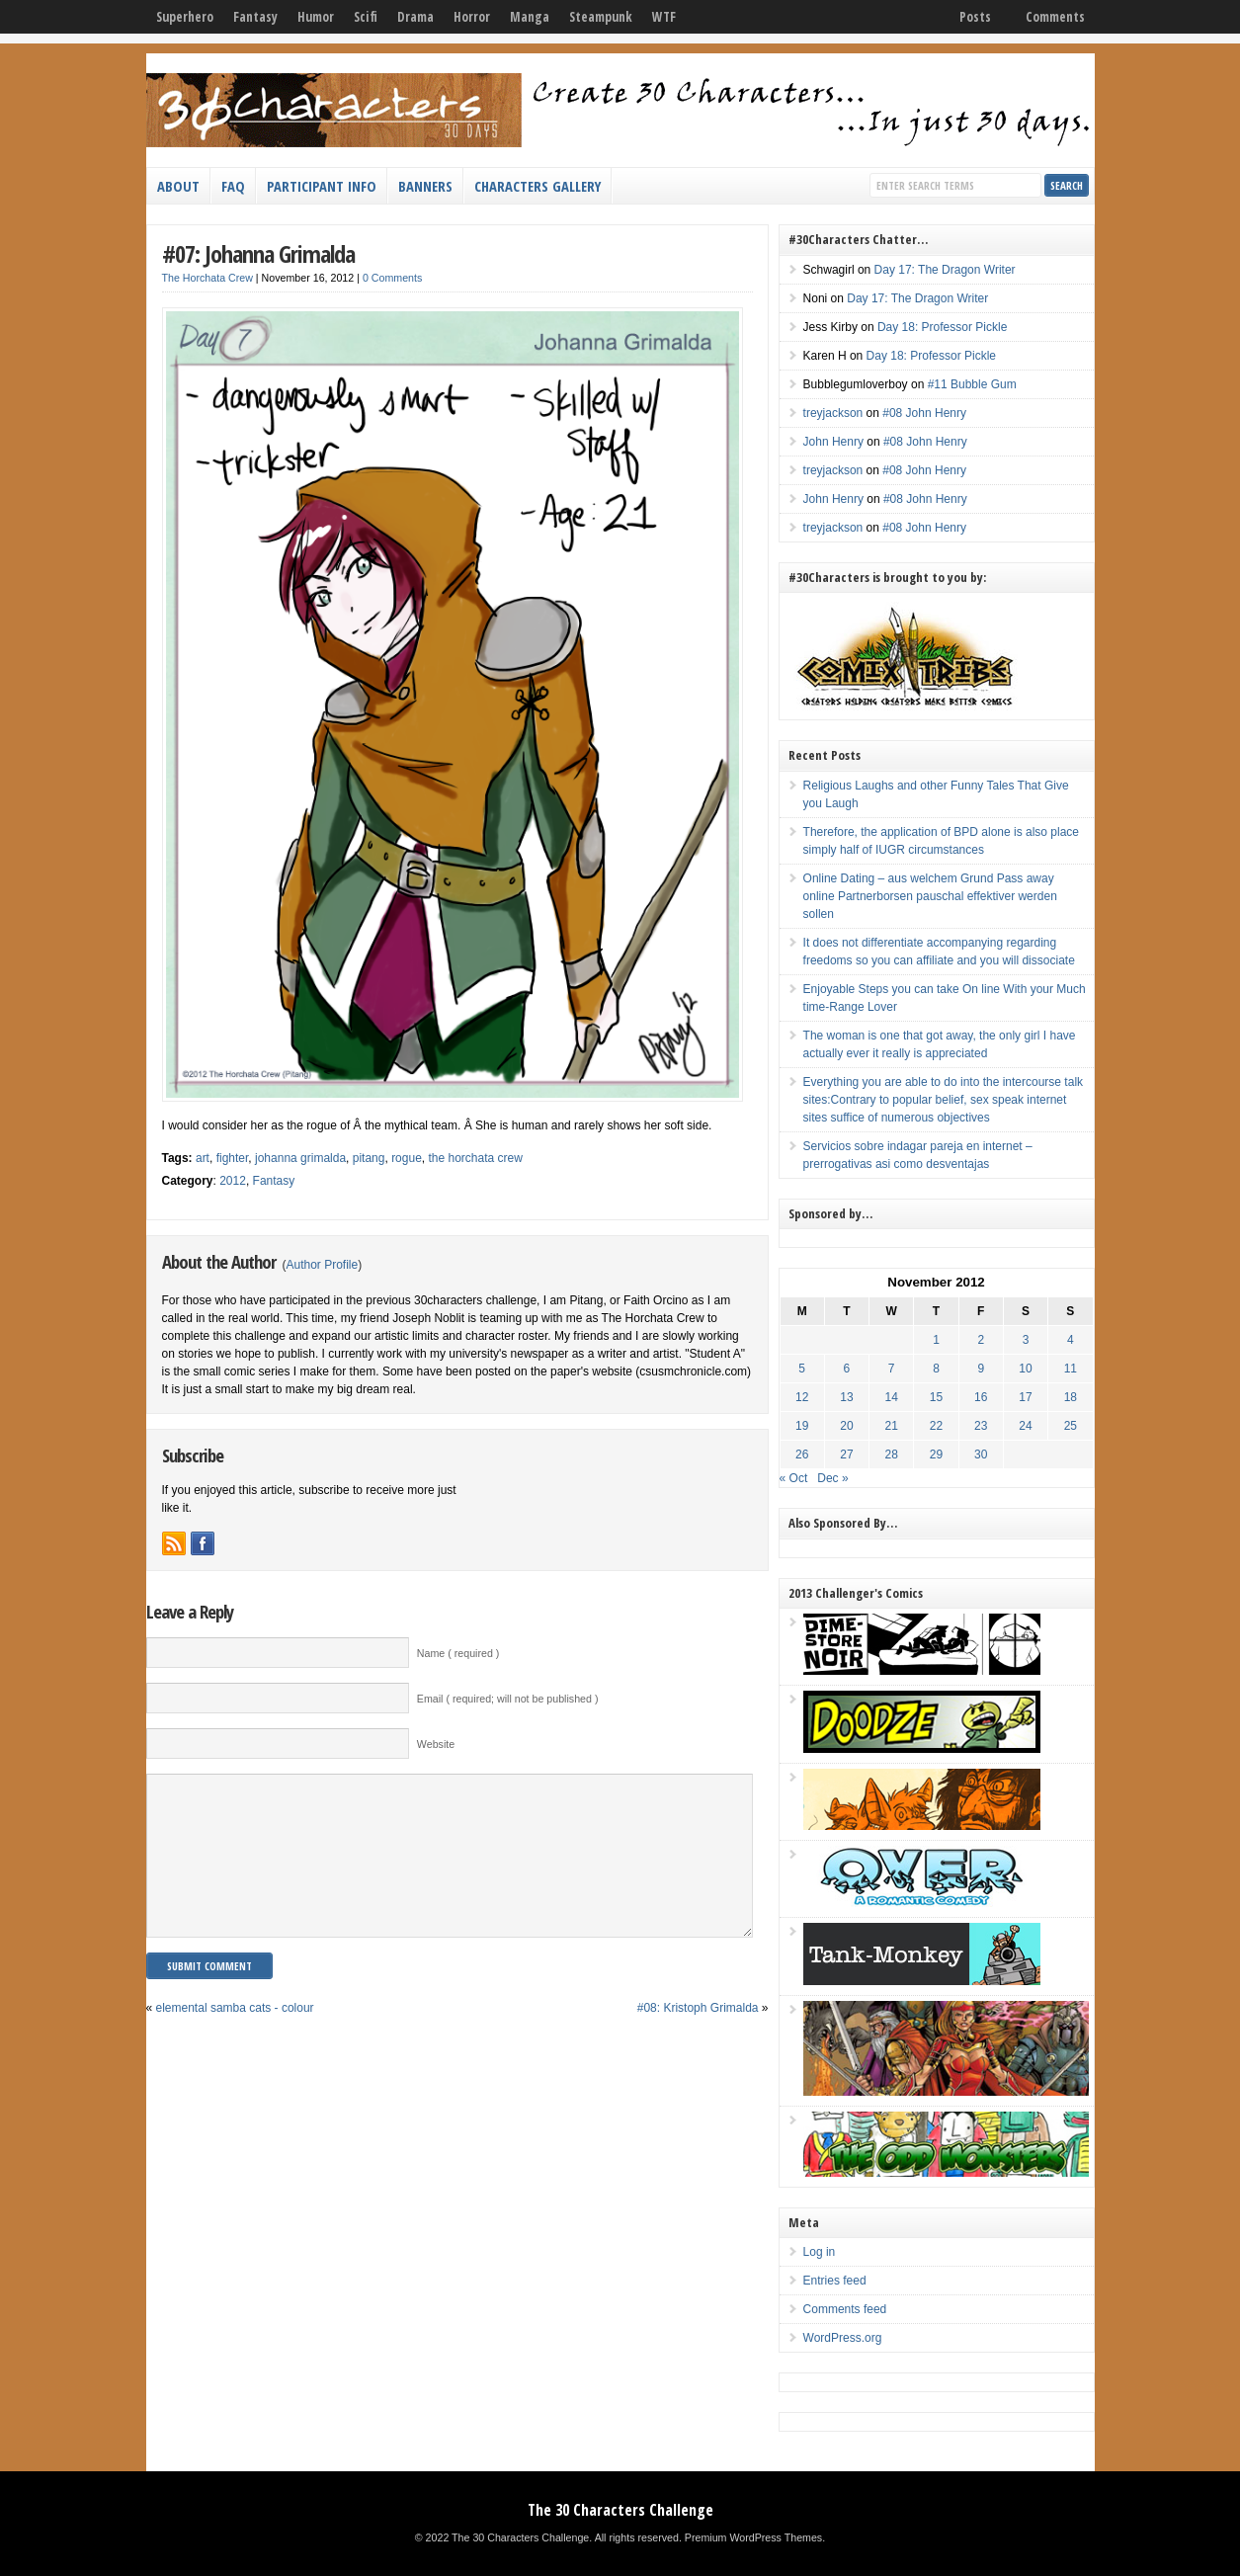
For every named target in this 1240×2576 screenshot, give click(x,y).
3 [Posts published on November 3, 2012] (1026, 1340)
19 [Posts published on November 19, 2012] (801, 1426)
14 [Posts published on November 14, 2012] (891, 1397)
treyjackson (833, 413)
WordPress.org (842, 2338)
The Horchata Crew (207, 278)
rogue (406, 1158)
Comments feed (845, 2309)
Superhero (184, 17)
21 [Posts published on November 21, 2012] (891, 1426)
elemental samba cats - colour (235, 2037)
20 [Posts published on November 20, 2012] (846, 1426)
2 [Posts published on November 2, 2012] (980, 1340)
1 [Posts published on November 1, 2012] (936, 1340)
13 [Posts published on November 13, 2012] (846, 1397)
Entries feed (835, 2280)
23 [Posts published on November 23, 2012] (980, 1426)
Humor (315, 17)
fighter (232, 1158)
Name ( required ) (458, 1653)
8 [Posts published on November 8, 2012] (936, 1368)
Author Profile (323, 1265)
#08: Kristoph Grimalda (698, 2037)
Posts (975, 17)
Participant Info (321, 186)
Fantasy (255, 17)
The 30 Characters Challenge (620, 2510)
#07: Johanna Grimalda (258, 253)
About (178, 186)
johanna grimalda (300, 1158)
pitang (369, 1158)
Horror (472, 17)
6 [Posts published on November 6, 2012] (847, 1368)
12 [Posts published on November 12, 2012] (801, 1397)
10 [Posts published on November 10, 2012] (1025, 1368)
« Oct (794, 1478)
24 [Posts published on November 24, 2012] (1025, 1426)
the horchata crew (476, 1158)
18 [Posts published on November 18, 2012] (1070, 1397)
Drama (415, 17)
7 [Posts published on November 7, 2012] (891, 1368)
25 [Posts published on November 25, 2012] (1070, 1426)
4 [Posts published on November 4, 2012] (1070, 1340)
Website (436, 1744)
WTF (664, 17)
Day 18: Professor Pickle (942, 327)
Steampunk (600, 17)
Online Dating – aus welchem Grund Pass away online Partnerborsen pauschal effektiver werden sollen (930, 896)
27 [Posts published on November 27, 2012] (846, 1454)
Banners (425, 186)
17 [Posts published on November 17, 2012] (1025, 1397)
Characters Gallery (537, 186)
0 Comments (392, 278)
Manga (529, 17)
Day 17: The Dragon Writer (945, 270)
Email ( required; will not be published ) (508, 1698)
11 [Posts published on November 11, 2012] (1070, 1368)
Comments (1055, 17)
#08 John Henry (924, 413)
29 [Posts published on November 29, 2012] (936, 1454)
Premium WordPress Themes (753, 2537)
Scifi (365, 17)
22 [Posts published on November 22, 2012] (936, 1426)
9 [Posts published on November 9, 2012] (980, 1368)
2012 (232, 1181)
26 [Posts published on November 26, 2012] (801, 1454)
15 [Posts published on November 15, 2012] (936, 1397)
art (202, 1158)
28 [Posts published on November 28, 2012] (891, 1454)
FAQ (233, 186)
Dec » (832, 1478)
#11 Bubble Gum (972, 384)
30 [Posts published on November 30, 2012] (980, 1454)
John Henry (833, 442)
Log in (819, 2252)
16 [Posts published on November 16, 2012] (980, 1397)
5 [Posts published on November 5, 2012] (801, 1368)
